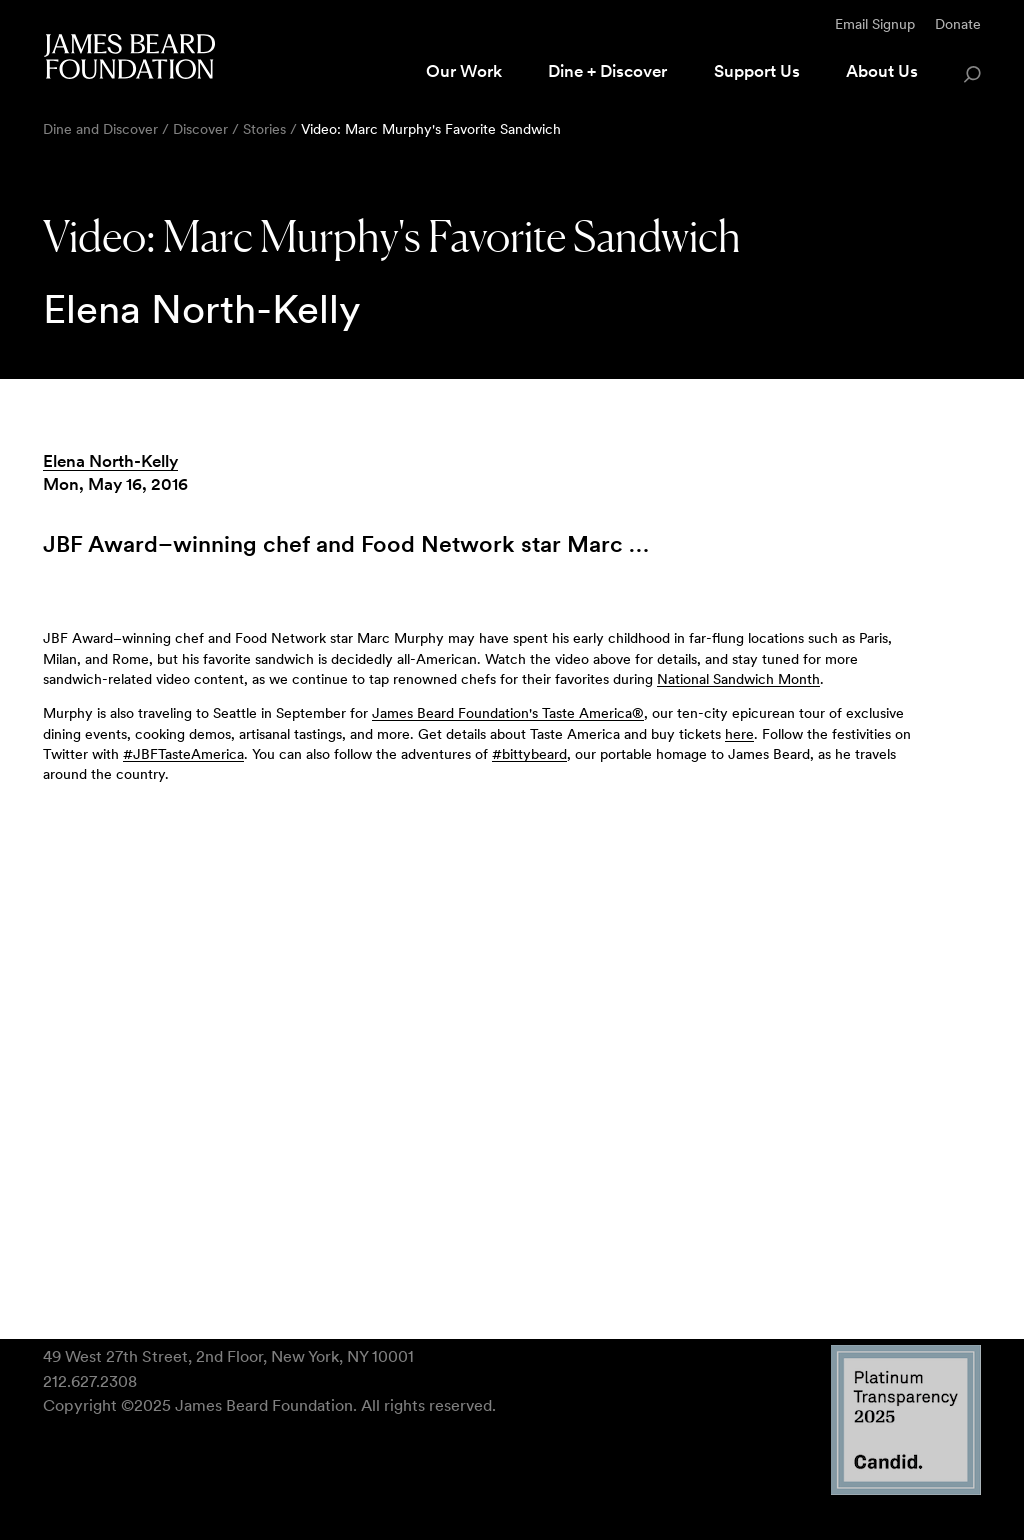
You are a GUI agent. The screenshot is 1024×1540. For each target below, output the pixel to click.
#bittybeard (529, 754)
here (739, 734)
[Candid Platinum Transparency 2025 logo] (906, 1489)
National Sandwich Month (738, 679)
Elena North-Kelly (110, 461)
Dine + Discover (607, 71)
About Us (882, 71)
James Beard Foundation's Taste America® (508, 713)
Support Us (757, 71)
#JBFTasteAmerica (183, 754)
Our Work (464, 71)
